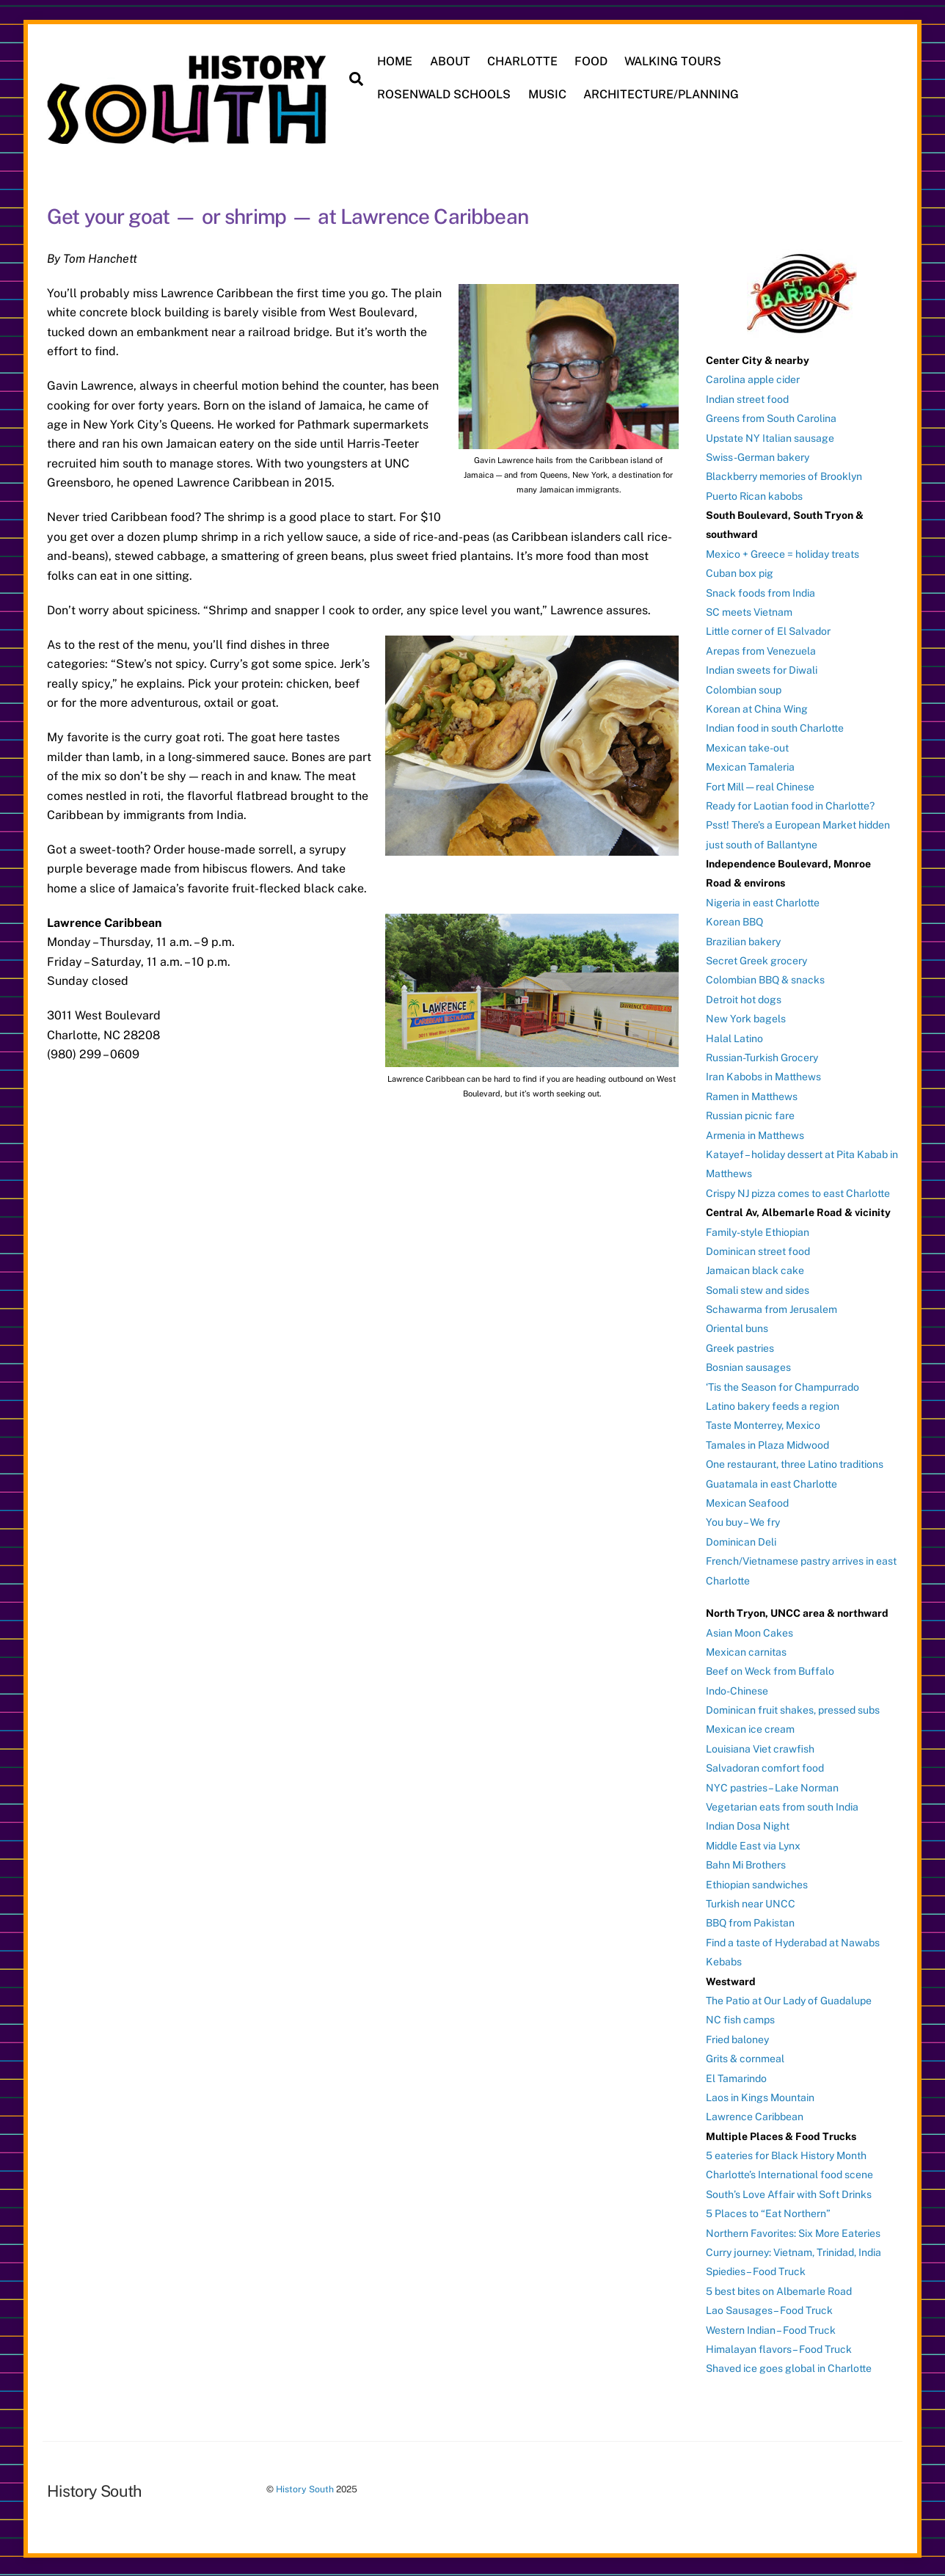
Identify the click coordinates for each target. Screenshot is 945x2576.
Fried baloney (737, 2038)
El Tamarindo (736, 2077)
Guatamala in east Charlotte (771, 1482)
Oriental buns (737, 1328)
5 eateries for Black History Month (786, 2154)
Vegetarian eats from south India (782, 1805)
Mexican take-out (747, 746)
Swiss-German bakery (757, 456)
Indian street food (747, 398)
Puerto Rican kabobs (754, 495)
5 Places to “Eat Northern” (768, 2212)
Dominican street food (758, 1250)
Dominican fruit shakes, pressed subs (793, 1708)
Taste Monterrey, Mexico (763, 1424)
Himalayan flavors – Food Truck (779, 2348)
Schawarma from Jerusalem (771, 1308)
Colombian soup (743, 688)
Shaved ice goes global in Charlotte (789, 2367)
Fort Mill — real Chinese (760, 785)
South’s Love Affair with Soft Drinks (789, 2193)
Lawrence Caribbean (754, 2115)
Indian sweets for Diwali (761, 668)
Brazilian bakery (743, 940)
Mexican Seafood (747, 1501)
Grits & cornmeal (745, 2057)
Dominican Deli (741, 1540)
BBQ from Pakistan (750, 1922)
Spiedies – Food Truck (756, 2271)
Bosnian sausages (748, 1366)
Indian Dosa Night (747, 1825)
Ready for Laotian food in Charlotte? (790, 804)
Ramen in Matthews (752, 1095)
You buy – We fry (743, 1521)
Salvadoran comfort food (765, 1766)
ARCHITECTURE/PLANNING (662, 94)
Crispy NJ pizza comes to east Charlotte (798, 1192)
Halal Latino (734, 1037)
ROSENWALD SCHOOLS (445, 94)
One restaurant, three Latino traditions (794, 1463)
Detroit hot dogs (743, 998)
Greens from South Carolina (771, 417)
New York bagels (746, 1017)
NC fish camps (740, 2018)
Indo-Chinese (737, 1689)
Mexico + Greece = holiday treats (782, 553)
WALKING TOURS (673, 61)
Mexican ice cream (750, 1728)
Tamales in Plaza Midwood (767, 1443)
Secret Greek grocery (756, 959)
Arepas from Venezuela (761, 649)
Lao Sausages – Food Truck (769, 2309)
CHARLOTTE (523, 61)
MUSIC (548, 94)
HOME (396, 61)
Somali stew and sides (757, 1289)
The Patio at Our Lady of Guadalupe (789, 1999)
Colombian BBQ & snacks (765, 979)
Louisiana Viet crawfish (760, 1747)
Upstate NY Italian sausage (770, 437)
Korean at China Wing (757, 707)
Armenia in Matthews (755, 1134)
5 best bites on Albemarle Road (779, 2290)
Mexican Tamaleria (750, 765)
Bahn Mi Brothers (746, 1863)
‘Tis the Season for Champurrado (782, 1385)
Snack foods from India (760, 591)
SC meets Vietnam (749, 610)
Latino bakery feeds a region (772, 1405)
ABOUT (451, 61)
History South (305, 2487)
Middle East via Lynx (753, 1844)
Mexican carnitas (746, 1650)
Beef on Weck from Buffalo (770, 1670)
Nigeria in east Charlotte (763, 901)
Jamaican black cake (755, 1269)
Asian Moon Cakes (749, 1631)
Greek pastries (740, 1347)
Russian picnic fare (750, 1114)
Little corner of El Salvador (768, 630)
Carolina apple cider (753, 378)
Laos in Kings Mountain (760, 2096)
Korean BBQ (734, 920)
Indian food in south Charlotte (775, 727)
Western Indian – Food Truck (771, 2329)
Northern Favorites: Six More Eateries (793, 2232)
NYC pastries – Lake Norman (772, 1786)
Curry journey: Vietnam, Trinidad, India (793, 2251)
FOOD (591, 61)
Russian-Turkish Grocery (762, 1056)
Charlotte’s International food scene (789, 2174)
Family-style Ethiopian (757, 1231)
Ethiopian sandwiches (757, 1883)
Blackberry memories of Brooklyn (784, 475)
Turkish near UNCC (750, 1902)
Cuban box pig (739, 572)
